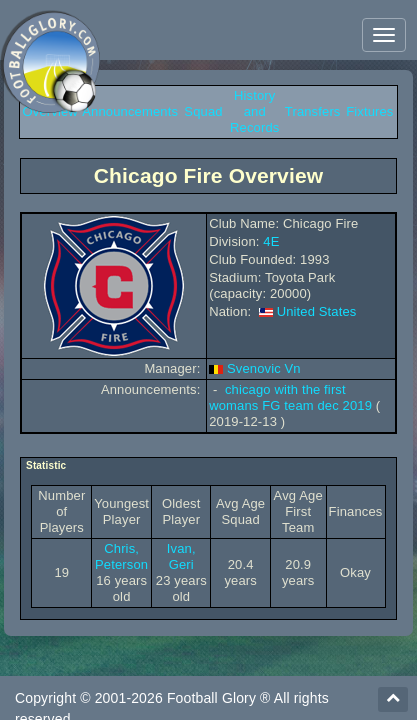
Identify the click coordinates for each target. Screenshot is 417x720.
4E (271, 241)
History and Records (254, 111)
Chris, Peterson (121, 556)
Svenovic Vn (264, 368)
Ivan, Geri (181, 556)
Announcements (130, 111)
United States (317, 311)
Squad (203, 111)
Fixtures (369, 111)
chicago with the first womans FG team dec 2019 (290, 397)
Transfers (313, 111)
